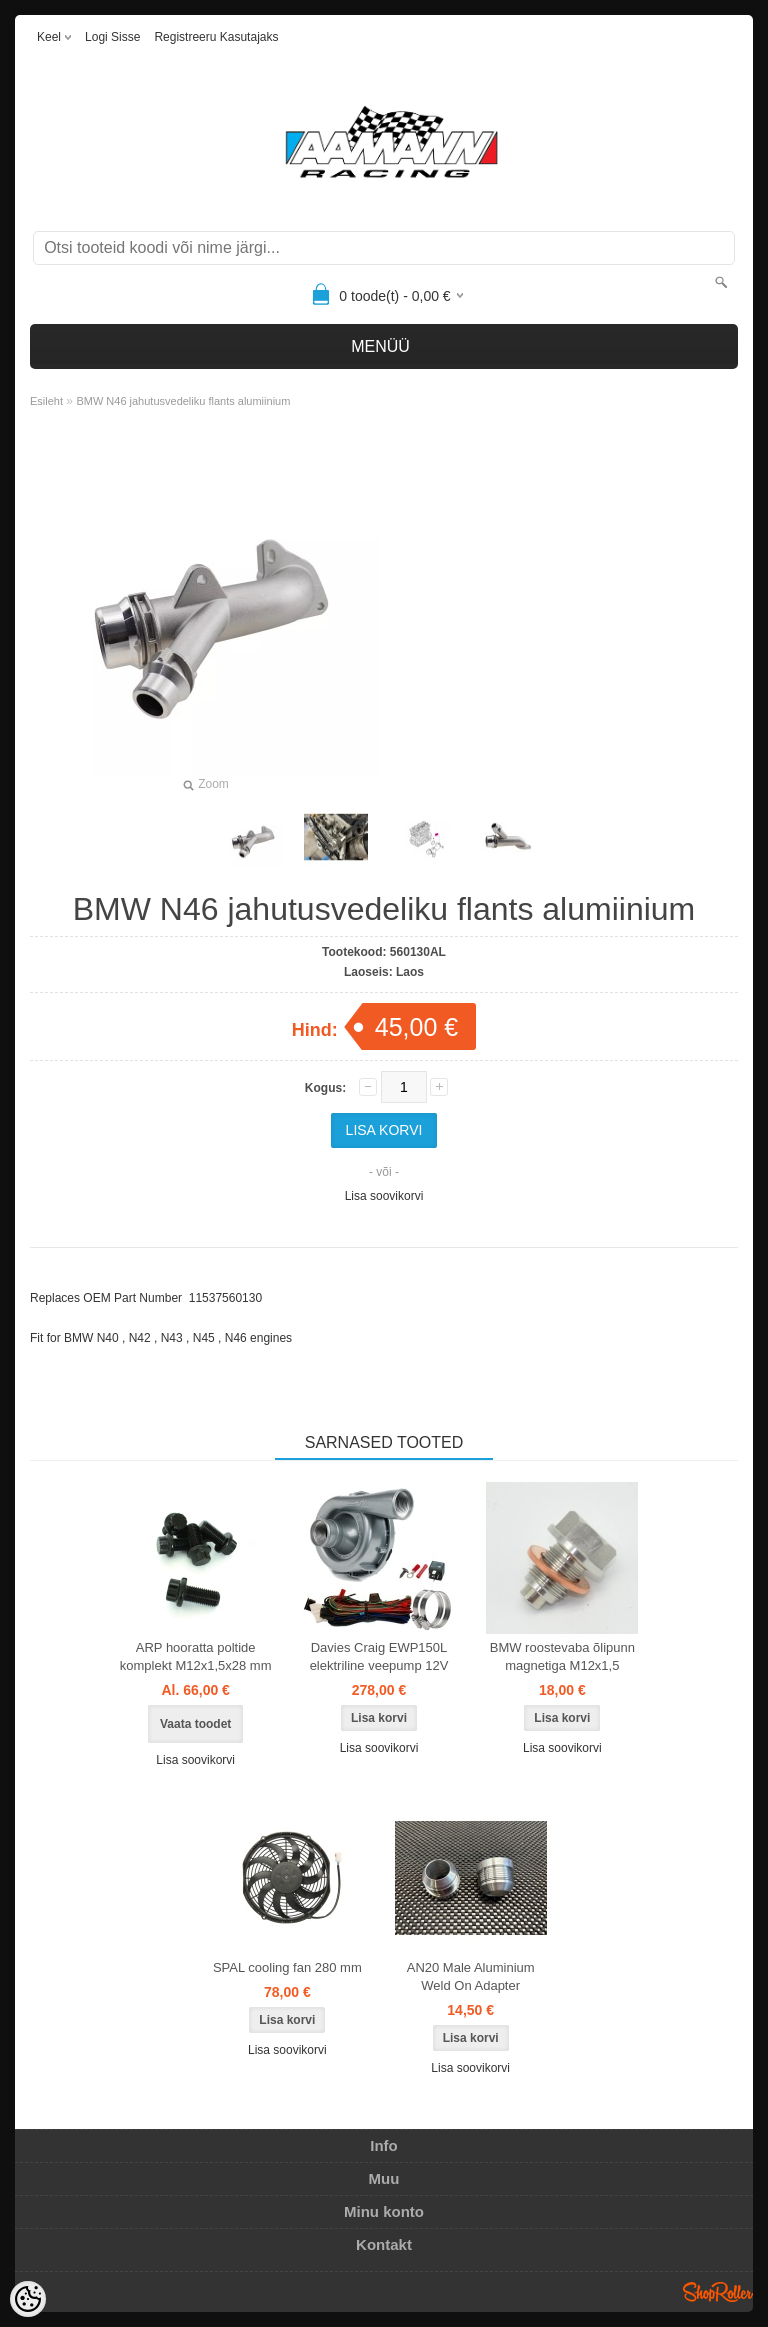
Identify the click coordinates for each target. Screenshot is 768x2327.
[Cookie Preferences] (28, 2299)
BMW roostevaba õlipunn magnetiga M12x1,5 (562, 1656)
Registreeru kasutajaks (216, 37)
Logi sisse (112, 37)
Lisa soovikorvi (384, 1196)
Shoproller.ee (718, 2292)
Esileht (46, 401)
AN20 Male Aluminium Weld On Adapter (471, 1976)
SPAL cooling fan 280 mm (287, 1967)
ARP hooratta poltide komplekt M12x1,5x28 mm (196, 1656)
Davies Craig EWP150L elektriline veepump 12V (379, 1656)
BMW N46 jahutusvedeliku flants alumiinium (183, 401)
